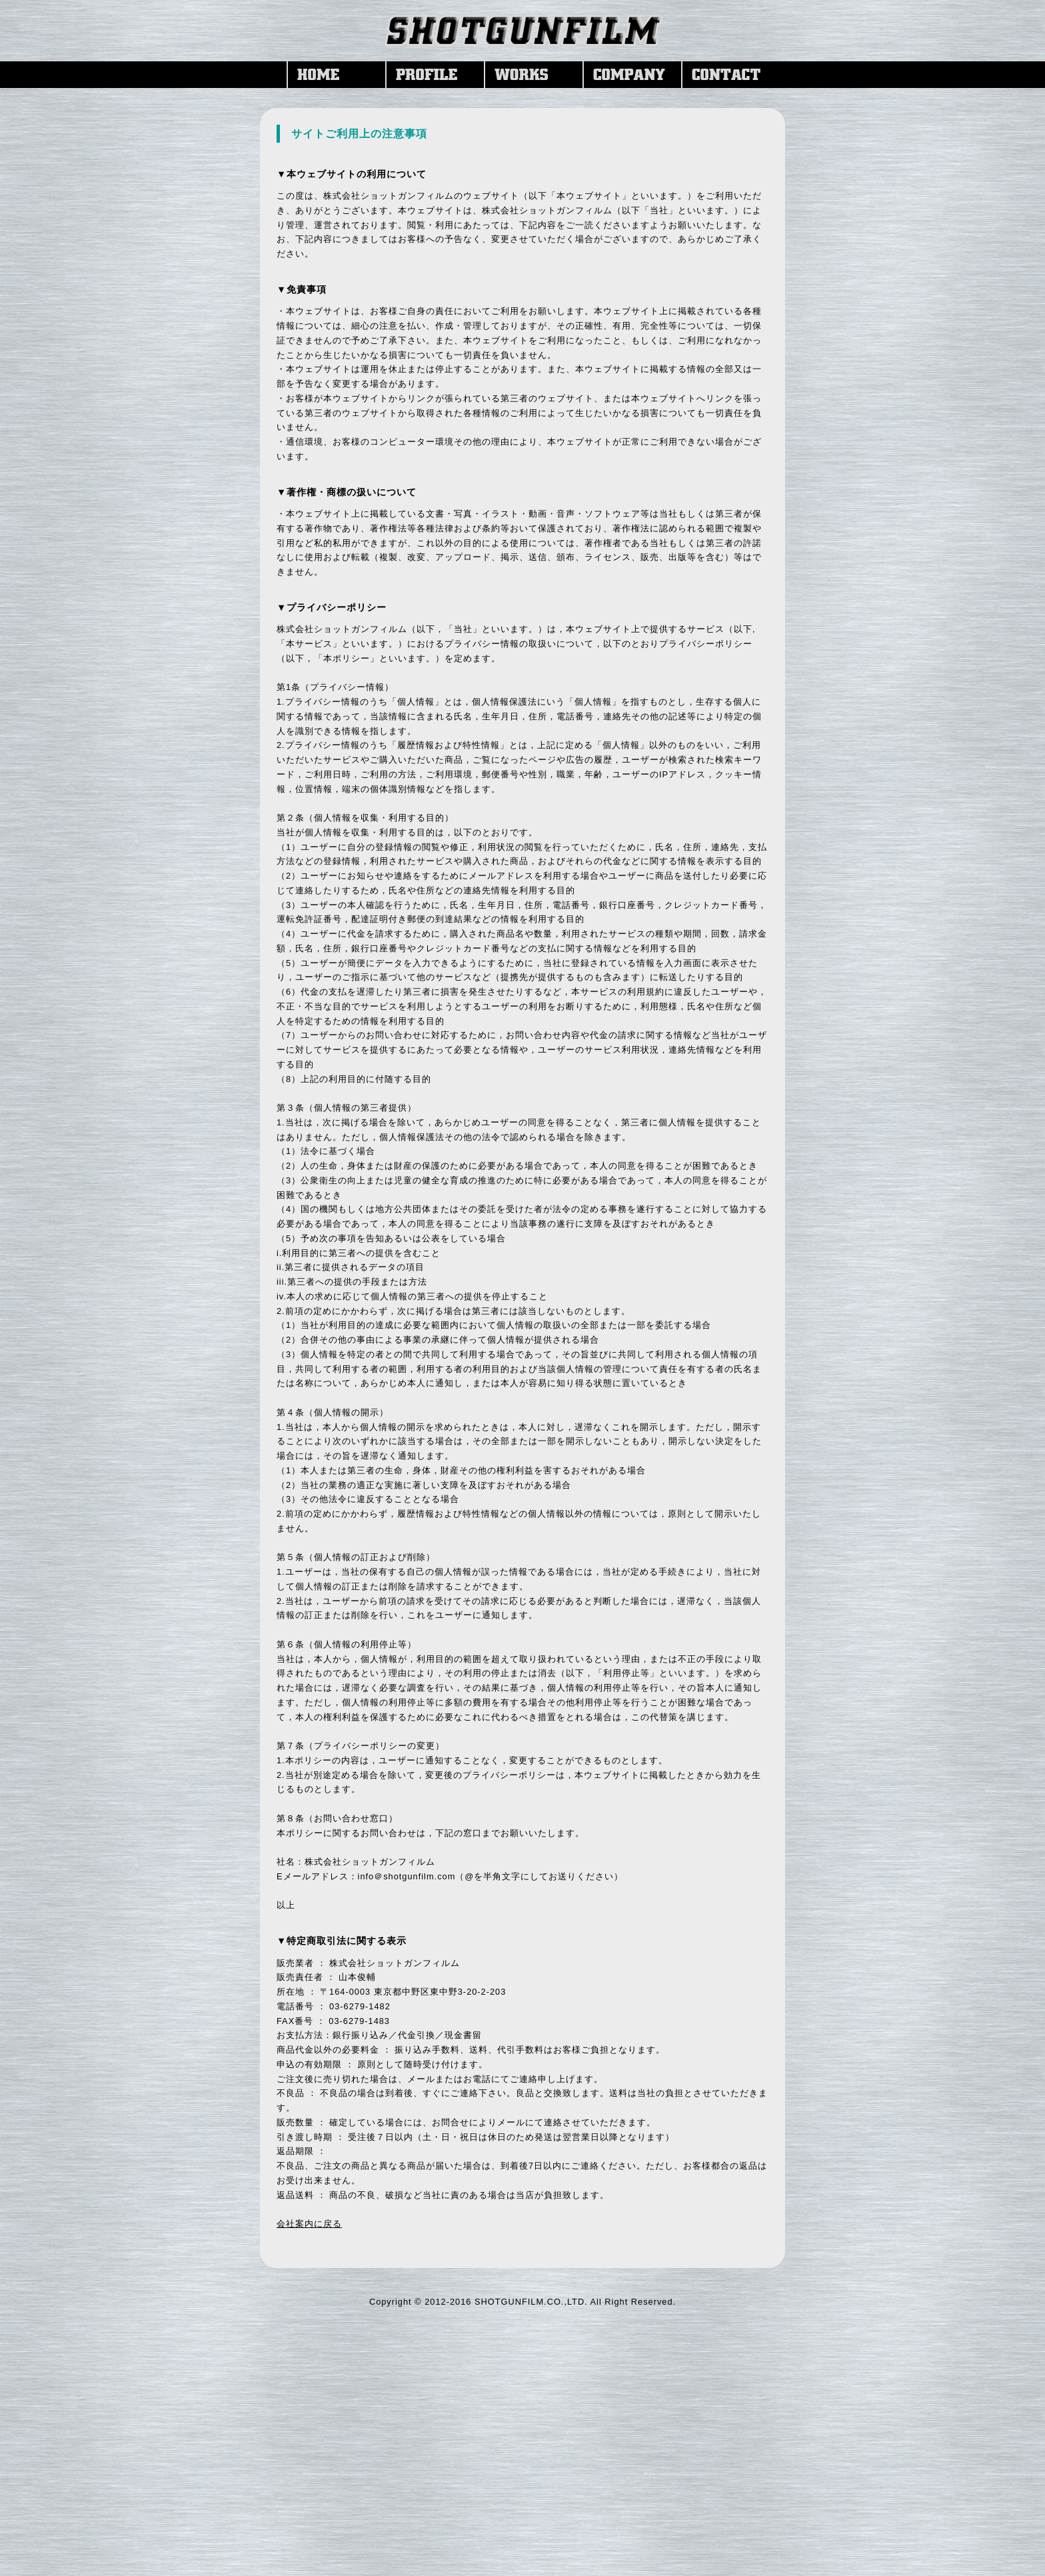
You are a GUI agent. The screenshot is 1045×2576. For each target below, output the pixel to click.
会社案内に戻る (309, 2224)
